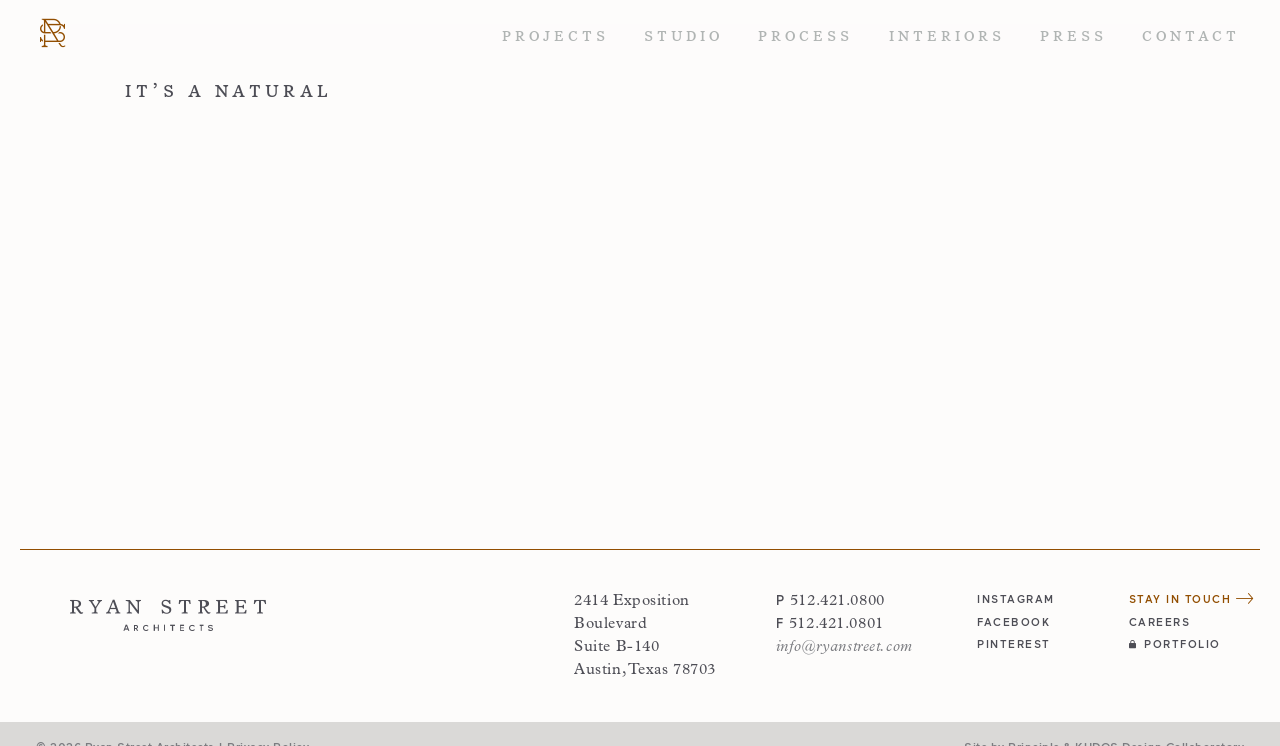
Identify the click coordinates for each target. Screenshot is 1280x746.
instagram (1016, 598)
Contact (1191, 36)
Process (805, 36)
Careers (1160, 621)
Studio (683, 36)
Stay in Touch (1192, 598)
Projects (555, 36)
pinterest (1014, 643)
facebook (1013, 621)
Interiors (947, 36)
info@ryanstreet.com (844, 647)
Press (1073, 36)
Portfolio (1175, 643)
